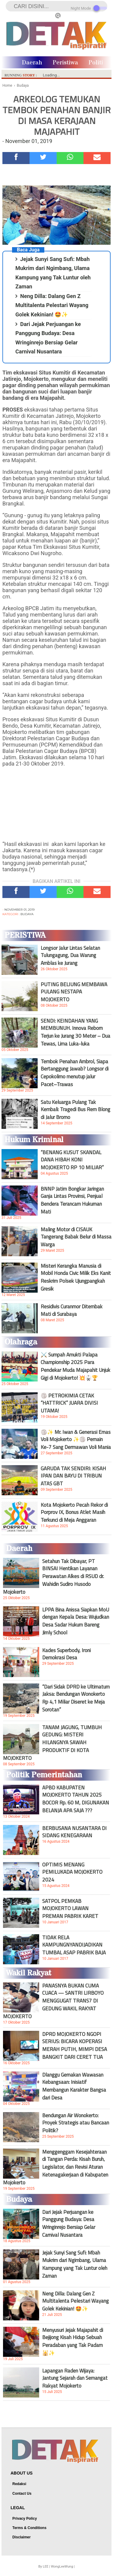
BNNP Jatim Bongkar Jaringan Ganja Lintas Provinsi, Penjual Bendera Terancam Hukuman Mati (72, 1200)
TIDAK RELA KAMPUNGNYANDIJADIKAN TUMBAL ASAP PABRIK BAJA (74, 1945)
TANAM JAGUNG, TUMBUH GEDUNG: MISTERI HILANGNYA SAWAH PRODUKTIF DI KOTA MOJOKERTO (52, 1742)
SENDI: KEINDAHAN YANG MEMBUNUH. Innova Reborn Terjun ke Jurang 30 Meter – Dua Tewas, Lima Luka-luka (75, 1032)
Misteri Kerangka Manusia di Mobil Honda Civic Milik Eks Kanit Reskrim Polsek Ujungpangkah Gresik (76, 1277)
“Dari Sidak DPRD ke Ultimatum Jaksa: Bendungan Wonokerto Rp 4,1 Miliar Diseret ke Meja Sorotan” (76, 1698)
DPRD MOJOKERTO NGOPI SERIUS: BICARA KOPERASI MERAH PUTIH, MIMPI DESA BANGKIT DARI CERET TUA (74, 2045)
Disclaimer (21, 2537)
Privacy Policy (24, 2518)
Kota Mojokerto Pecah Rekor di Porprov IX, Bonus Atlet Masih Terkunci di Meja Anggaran (74, 1512)
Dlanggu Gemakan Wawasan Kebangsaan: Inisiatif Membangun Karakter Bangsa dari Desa (74, 2086)
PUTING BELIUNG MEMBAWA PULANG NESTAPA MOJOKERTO (74, 991)
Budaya (26, 914)
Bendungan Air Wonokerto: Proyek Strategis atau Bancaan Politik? (75, 2122)
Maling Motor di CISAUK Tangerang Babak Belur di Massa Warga (76, 1237)
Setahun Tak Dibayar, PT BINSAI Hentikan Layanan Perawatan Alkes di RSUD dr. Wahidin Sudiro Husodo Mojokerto (53, 1576)
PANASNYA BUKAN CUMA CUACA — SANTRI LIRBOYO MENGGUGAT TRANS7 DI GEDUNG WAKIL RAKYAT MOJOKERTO (53, 2001)
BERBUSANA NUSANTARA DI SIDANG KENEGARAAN (74, 1831)
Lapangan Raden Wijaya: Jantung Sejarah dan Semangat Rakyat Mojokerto (75, 2378)
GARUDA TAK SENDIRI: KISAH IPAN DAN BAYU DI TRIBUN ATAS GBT (73, 1476)
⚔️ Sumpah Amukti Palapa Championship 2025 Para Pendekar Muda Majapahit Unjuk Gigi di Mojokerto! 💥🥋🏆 (75, 1366)
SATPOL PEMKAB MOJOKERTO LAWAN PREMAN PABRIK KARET (70, 1908)
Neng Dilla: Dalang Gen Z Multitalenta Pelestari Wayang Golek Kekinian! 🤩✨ (51, 305)
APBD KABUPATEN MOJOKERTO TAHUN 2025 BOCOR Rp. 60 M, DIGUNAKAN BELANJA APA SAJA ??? (75, 1799)
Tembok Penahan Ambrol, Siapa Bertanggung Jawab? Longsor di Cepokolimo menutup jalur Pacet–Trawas (74, 1073)
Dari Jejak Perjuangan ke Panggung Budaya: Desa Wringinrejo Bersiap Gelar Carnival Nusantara (68, 2223)
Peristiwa (65, 63)
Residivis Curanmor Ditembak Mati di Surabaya (71, 1310)
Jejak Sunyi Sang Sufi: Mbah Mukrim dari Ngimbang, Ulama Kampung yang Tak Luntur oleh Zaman (74, 2264)
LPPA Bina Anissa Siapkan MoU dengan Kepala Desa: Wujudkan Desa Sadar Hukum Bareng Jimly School (75, 1621)
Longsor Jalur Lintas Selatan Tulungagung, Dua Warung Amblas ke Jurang (70, 955)
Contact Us (21, 2493)
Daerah (32, 63)
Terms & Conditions (29, 2528)
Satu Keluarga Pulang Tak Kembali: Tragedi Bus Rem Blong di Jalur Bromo (75, 1109)
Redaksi (19, 2484)
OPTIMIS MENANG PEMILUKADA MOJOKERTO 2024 (72, 1872)
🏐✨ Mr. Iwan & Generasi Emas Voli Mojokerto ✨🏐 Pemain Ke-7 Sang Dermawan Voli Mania (76, 1439)
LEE (45, 2566)
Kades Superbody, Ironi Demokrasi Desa (66, 1653)
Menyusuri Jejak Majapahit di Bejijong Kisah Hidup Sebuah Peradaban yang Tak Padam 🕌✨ (72, 2341)
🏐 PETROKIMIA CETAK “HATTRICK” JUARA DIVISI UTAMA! (69, 1403)
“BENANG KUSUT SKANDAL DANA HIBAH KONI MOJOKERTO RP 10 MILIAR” (72, 1159)
